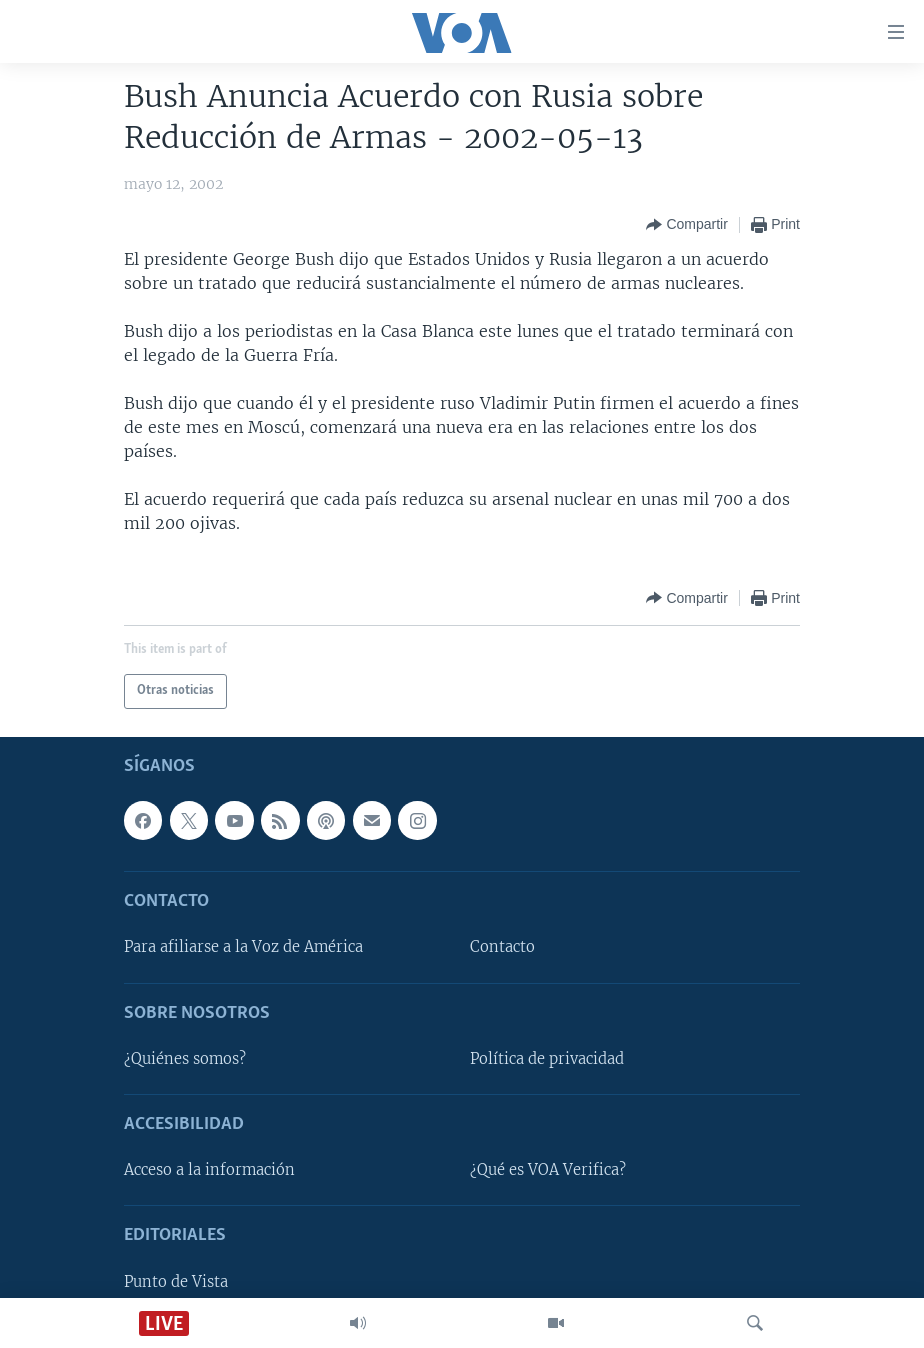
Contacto (502, 947)
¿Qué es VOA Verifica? (548, 1170)
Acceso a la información (209, 1170)
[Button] (686, 225)
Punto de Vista (176, 1281)
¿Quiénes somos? (185, 1058)
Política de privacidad (547, 1058)
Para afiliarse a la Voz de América (243, 947)
